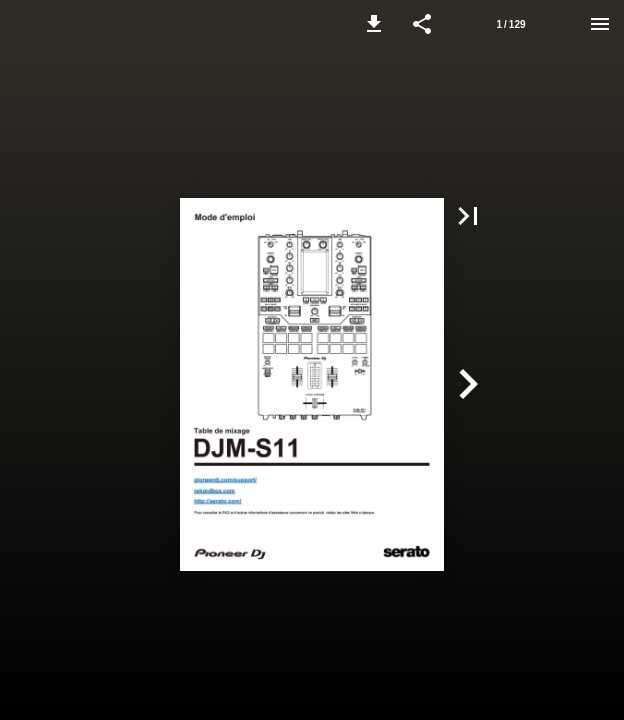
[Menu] (600, 24)
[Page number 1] (511, 24)
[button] (374, 24)
